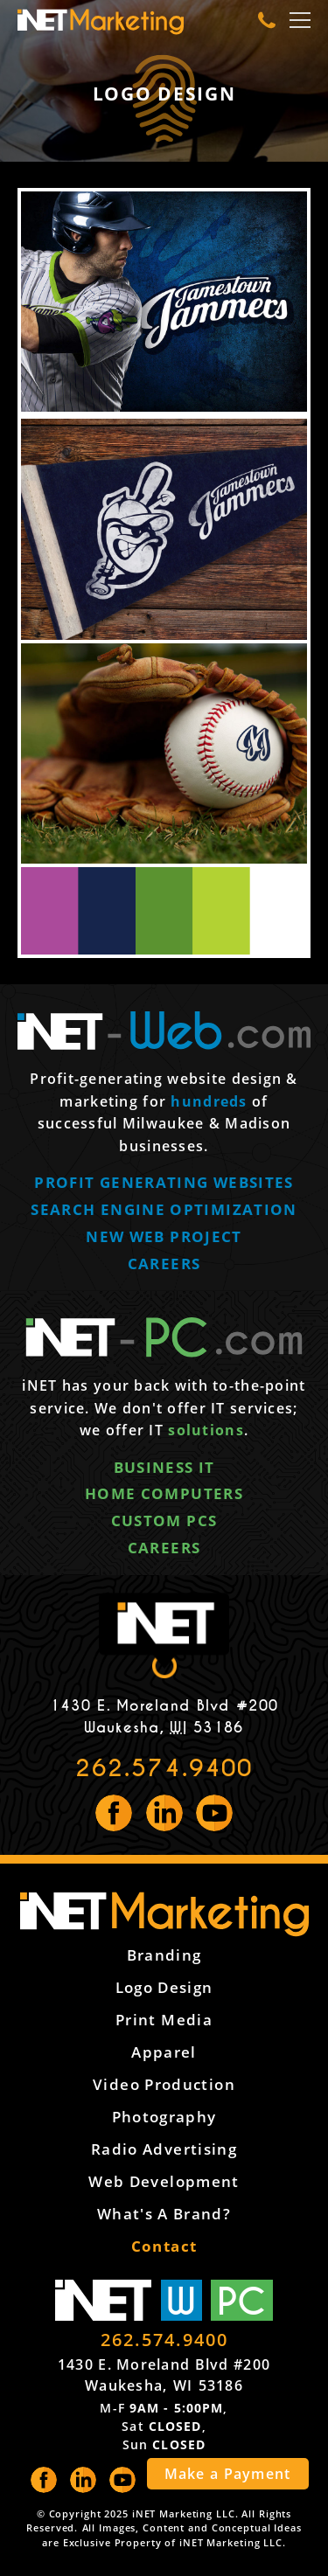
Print (164, 2020)
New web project (163, 1236)
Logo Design (164, 1987)
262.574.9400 (164, 1768)
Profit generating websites (163, 1182)
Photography (164, 2117)
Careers (164, 1263)
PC (241, 2300)
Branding (164, 1955)
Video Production (164, 2084)
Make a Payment (227, 2473)
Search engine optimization (164, 1209)
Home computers (164, 1493)
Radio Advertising (164, 2149)
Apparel (164, 2052)
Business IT (164, 1467)
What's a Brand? (164, 2214)
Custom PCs (164, 1520)
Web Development (163, 2181)
